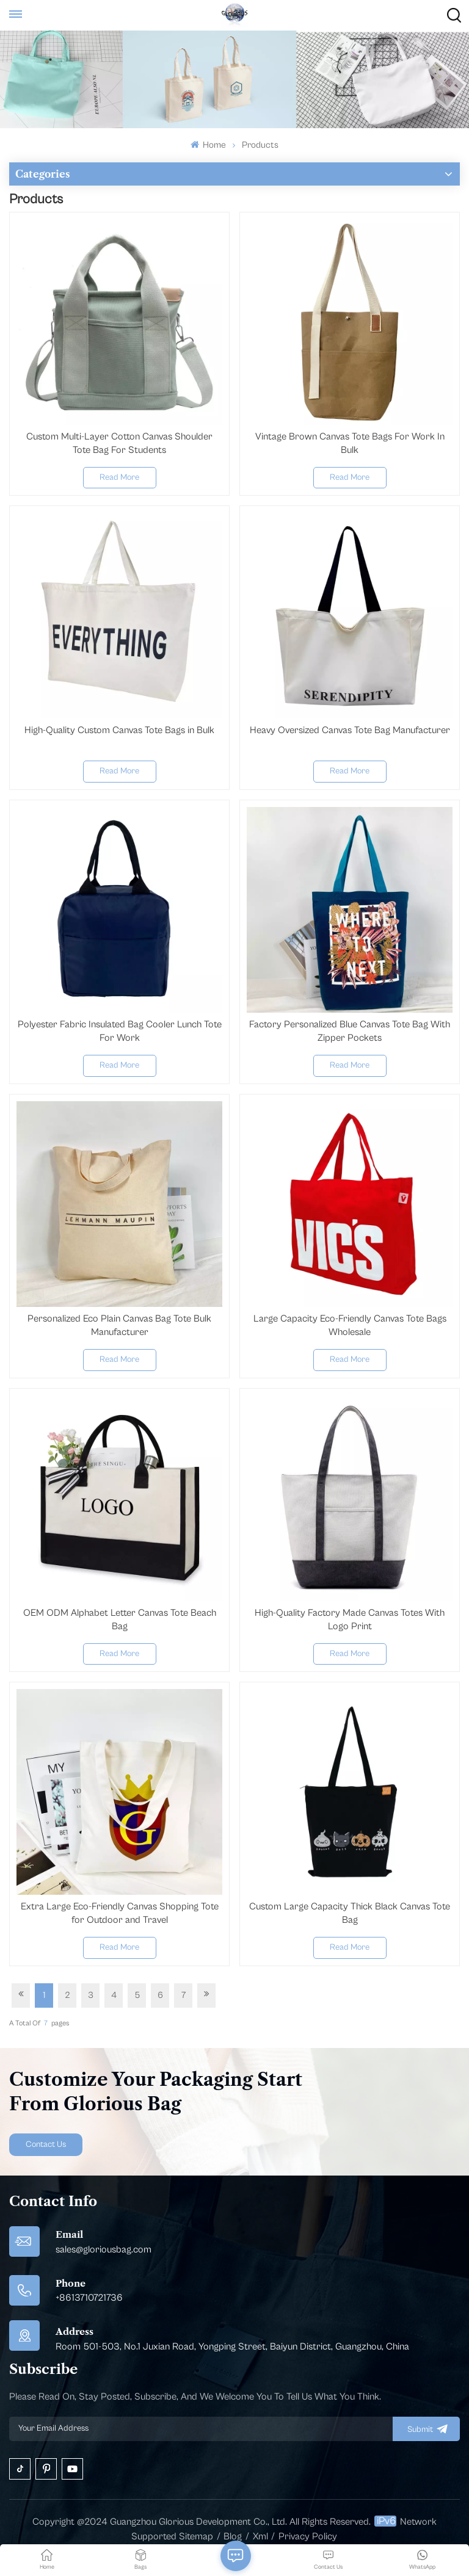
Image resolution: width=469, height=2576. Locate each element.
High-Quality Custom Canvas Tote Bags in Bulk (119, 730)
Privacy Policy (307, 2536)
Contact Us (46, 2144)
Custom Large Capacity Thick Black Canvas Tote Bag (349, 1913)
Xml (260, 2536)
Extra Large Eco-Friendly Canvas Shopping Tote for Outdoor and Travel (120, 1913)
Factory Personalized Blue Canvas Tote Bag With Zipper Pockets (349, 1031)
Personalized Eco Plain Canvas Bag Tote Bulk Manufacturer (119, 1325)
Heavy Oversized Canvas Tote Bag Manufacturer (350, 730)
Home (208, 145)
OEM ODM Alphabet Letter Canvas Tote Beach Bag (119, 1619)
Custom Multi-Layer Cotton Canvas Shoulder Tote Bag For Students (119, 443)
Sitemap (196, 2536)
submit (426, 2429)
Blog (233, 2536)
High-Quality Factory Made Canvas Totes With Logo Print (350, 1619)
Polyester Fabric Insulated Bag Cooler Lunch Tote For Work (120, 1031)
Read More (119, 477)
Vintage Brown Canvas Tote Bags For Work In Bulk (350, 443)
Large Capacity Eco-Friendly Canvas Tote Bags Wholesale (349, 1325)
